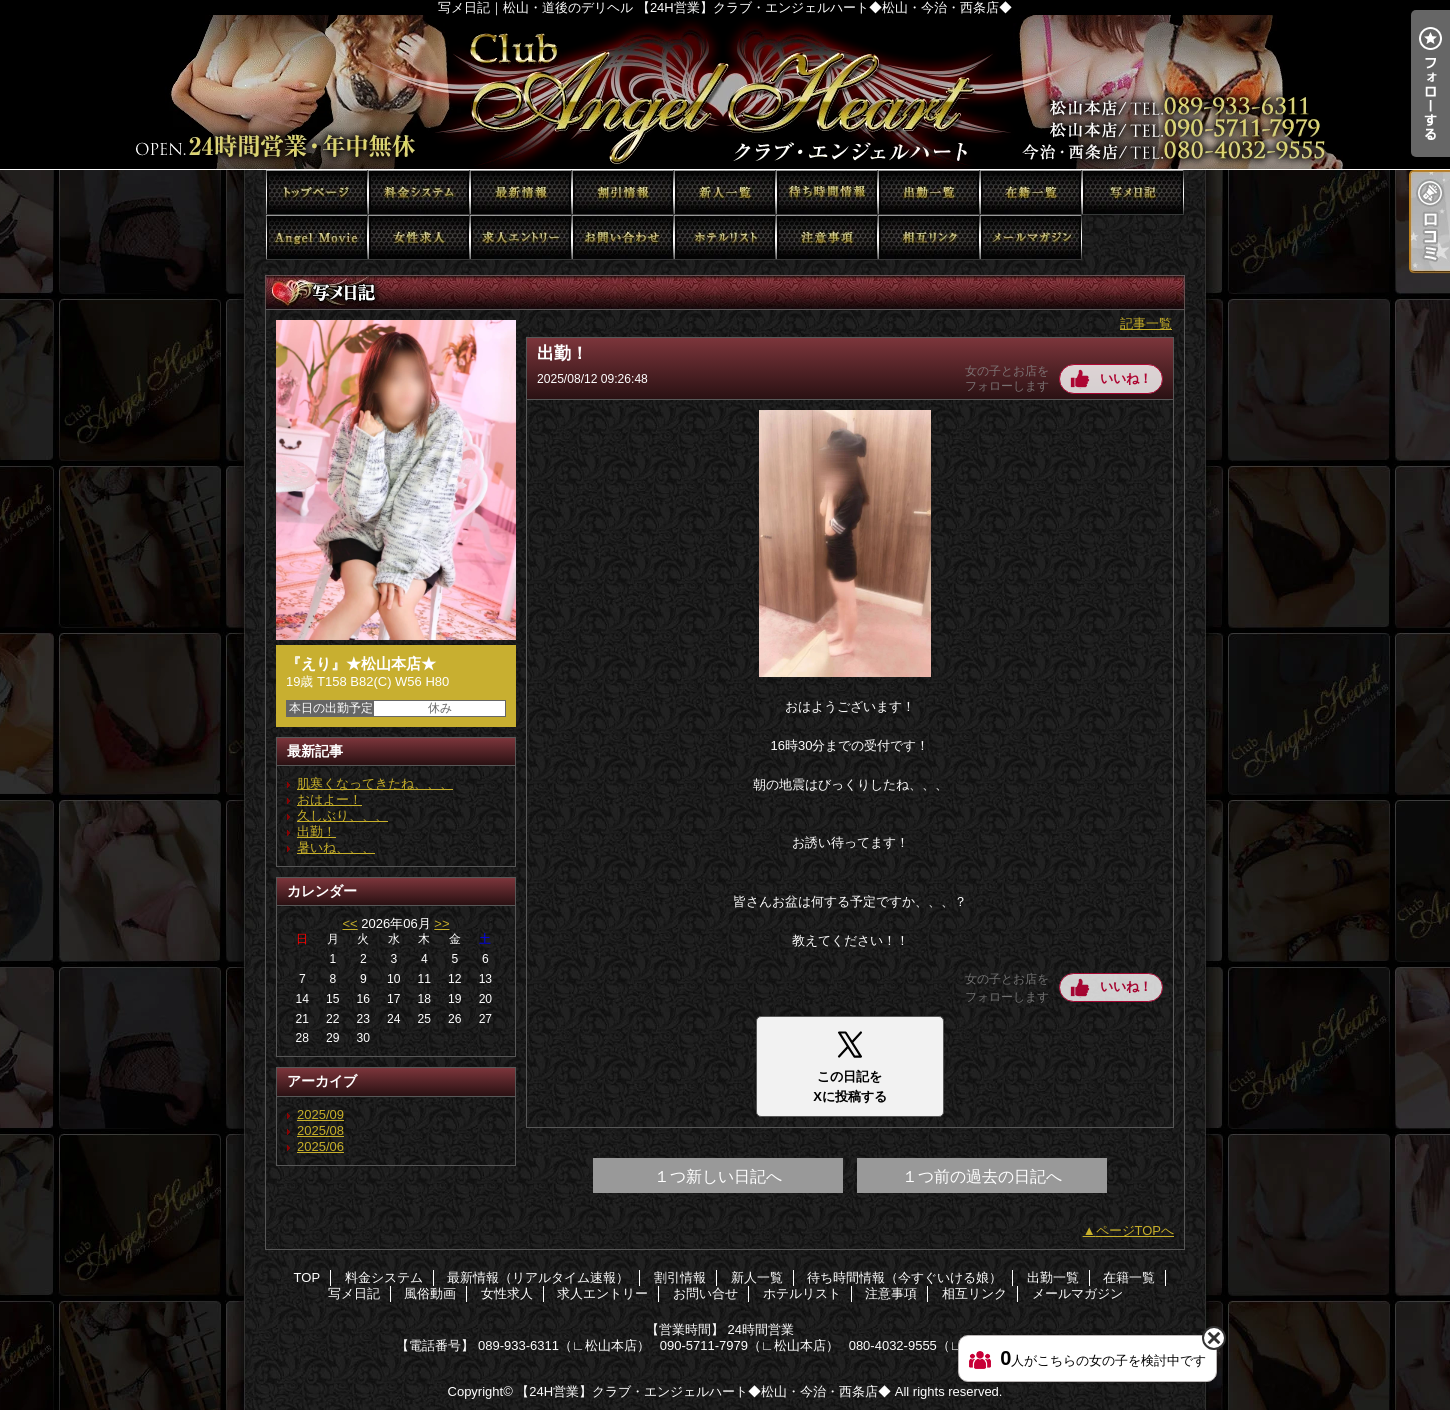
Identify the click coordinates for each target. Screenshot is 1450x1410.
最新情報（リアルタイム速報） (521, 192)
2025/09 (320, 1114)
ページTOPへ (1135, 1230)
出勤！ (316, 831)
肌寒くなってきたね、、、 (375, 783)
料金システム (419, 192)
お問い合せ (623, 237)
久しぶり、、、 (342, 815)
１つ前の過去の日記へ (982, 1176)
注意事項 (827, 237)
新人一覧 (725, 192)
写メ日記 (1133, 192)
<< (349, 923)
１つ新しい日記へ (718, 1176)
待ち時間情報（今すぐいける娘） (827, 192)
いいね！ (1126, 378)
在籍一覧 (1031, 192)
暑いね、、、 (336, 847)
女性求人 (419, 237)
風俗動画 (317, 237)
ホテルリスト (725, 237)
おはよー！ (329, 799)
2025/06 (320, 1146)
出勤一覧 (929, 192)
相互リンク (929, 237)
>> (441, 923)
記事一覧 (1146, 323)
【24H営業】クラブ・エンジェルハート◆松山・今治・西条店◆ (703, 1391)
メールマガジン (1031, 237)
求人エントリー (521, 237)
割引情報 (623, 192)
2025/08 (320, 1130)
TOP (317, 192)
